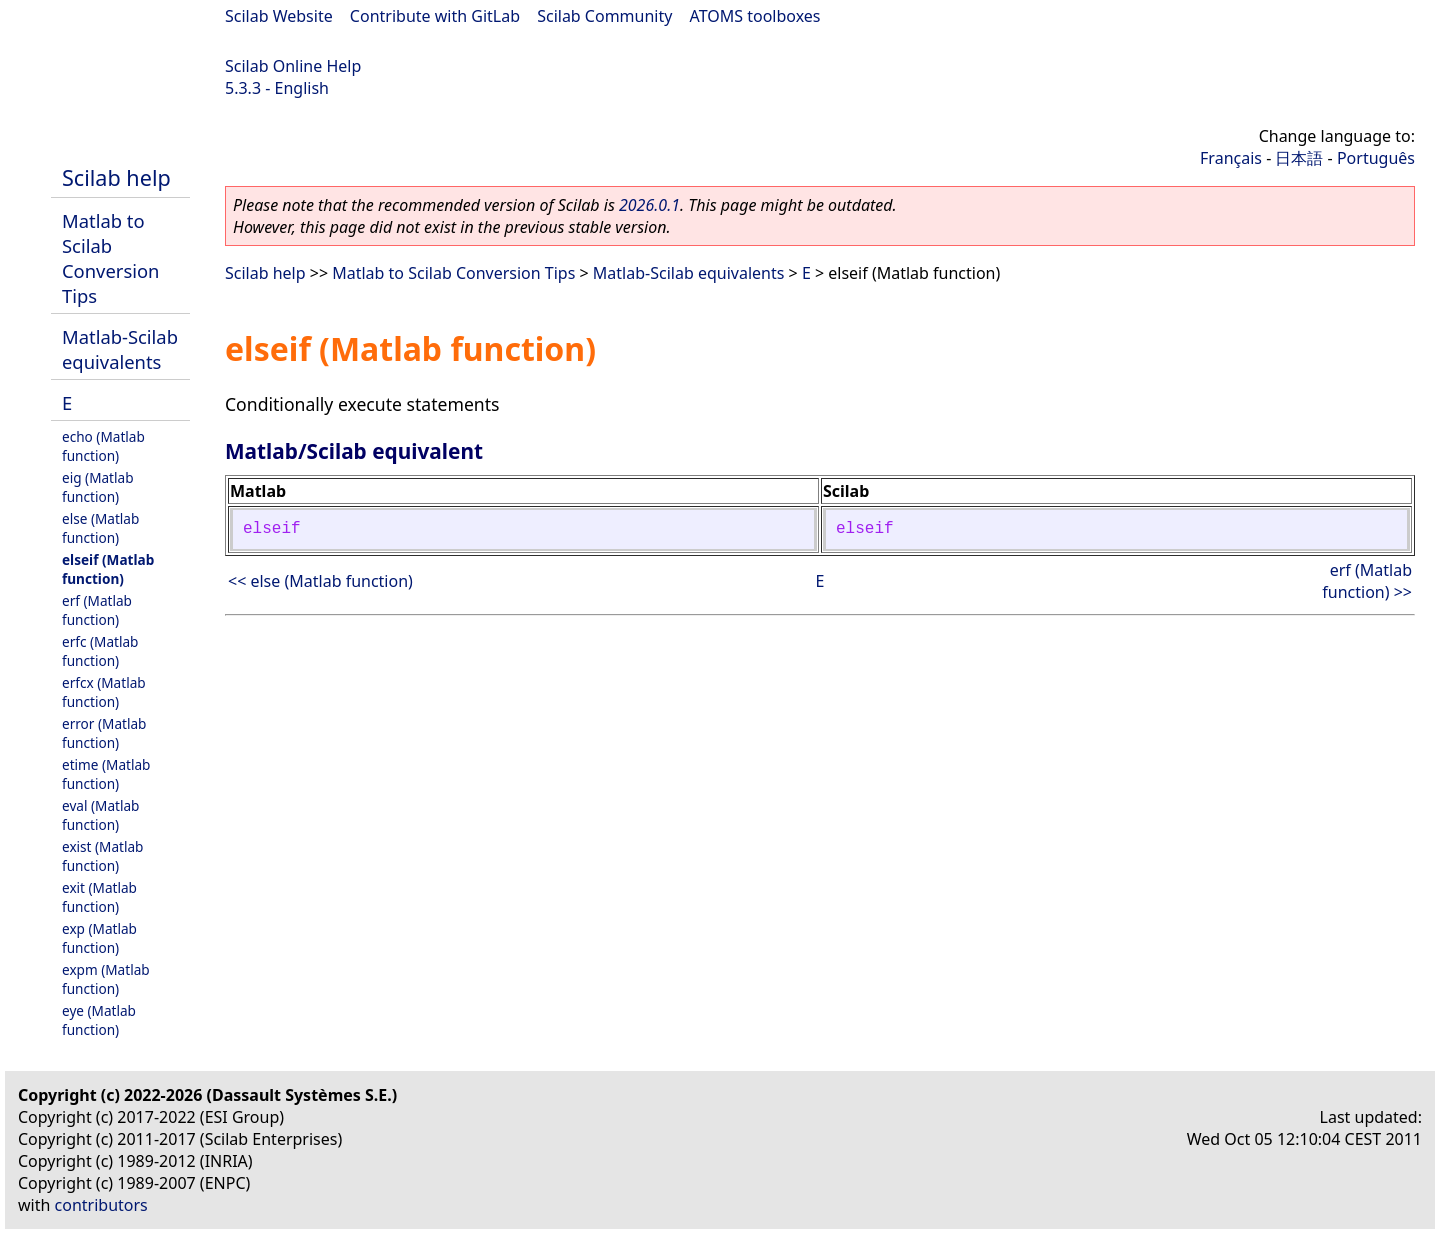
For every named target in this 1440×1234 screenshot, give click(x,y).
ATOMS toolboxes (755, 16)
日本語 (1299, 158)
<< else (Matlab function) (320, 581)
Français (1231, 158)
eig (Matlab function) (98, 487)
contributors (101, 1205)
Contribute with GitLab (435, 16)
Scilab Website (279, 16)
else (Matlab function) (100, 528)
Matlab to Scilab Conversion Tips (110, 258)
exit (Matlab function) (99, 897)
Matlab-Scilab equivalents (120, 349)
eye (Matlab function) (99, 1020)
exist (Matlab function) (102, 856)
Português (1376, 158)
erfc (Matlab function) (100, 651)
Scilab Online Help (293, 66)
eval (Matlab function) (100, 815)
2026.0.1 (649, 205)
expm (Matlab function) (106, 979)
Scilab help (116, 177)
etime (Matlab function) (106, 774)
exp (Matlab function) (99, 938)
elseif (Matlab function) (108, 569)
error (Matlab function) (104, 733)
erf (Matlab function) (97, 610)
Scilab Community (604, 16)
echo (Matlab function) (103, 446)
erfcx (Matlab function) (104, 692)
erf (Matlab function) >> (1367, 581)
